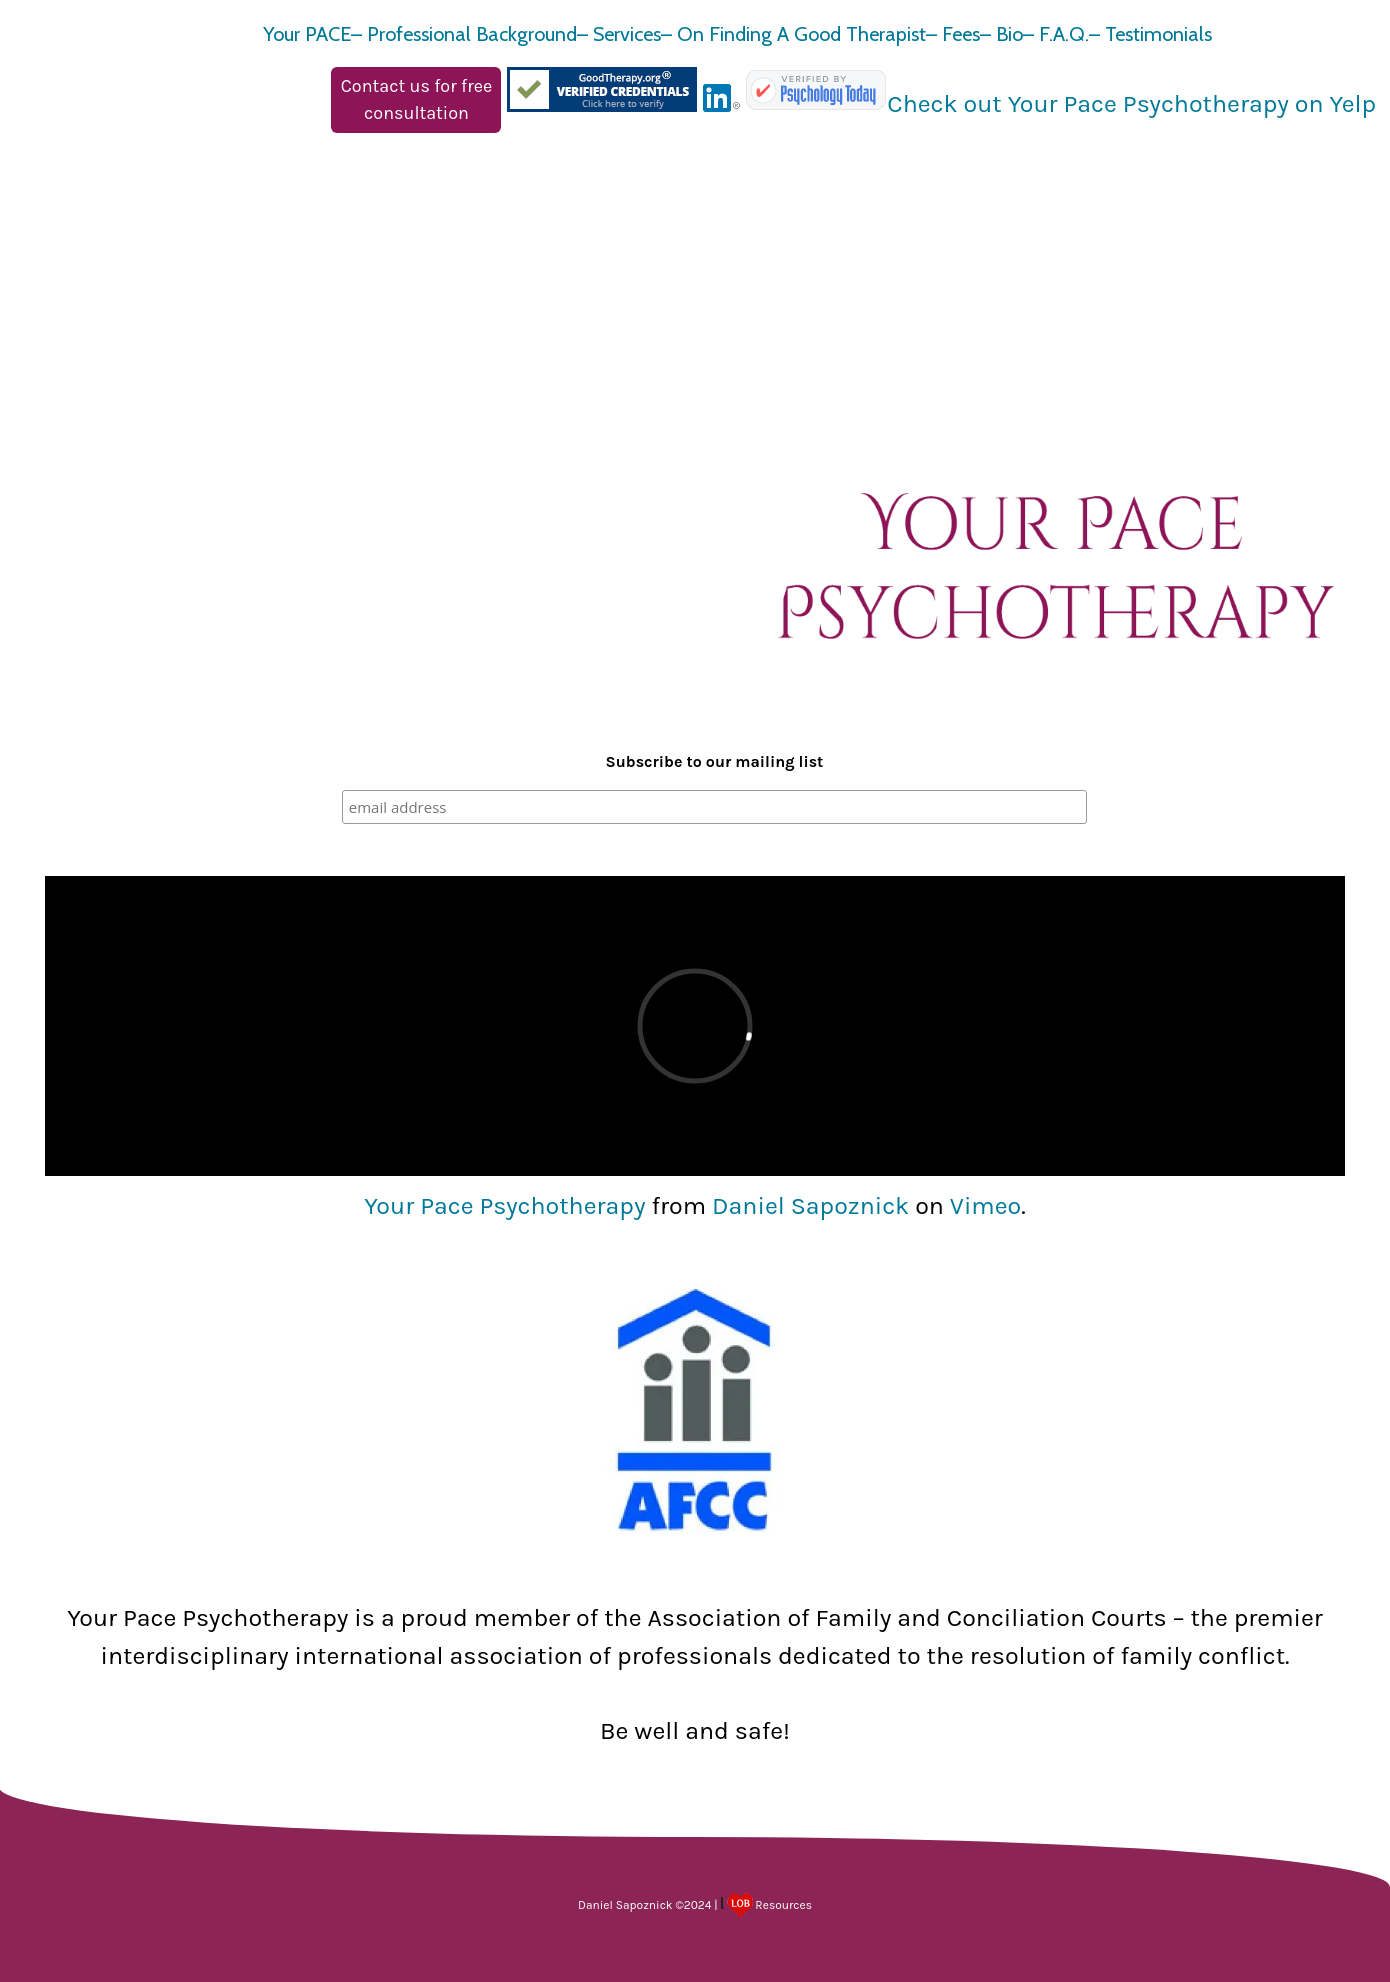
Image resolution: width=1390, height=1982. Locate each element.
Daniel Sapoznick (810, 1205)
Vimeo (985, 1205)
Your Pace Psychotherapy (504, 1205)
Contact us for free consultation (416, 99)
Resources (767, 1905)
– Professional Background (464, 34)
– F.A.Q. (1056, 34)
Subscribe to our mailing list (715, 761)
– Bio (1001, 34)
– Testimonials (1150, 34)
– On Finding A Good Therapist (793, 34)
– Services (619, 34)
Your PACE (307, 34)
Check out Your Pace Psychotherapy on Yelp (1131, 103)
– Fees (953, 34)
